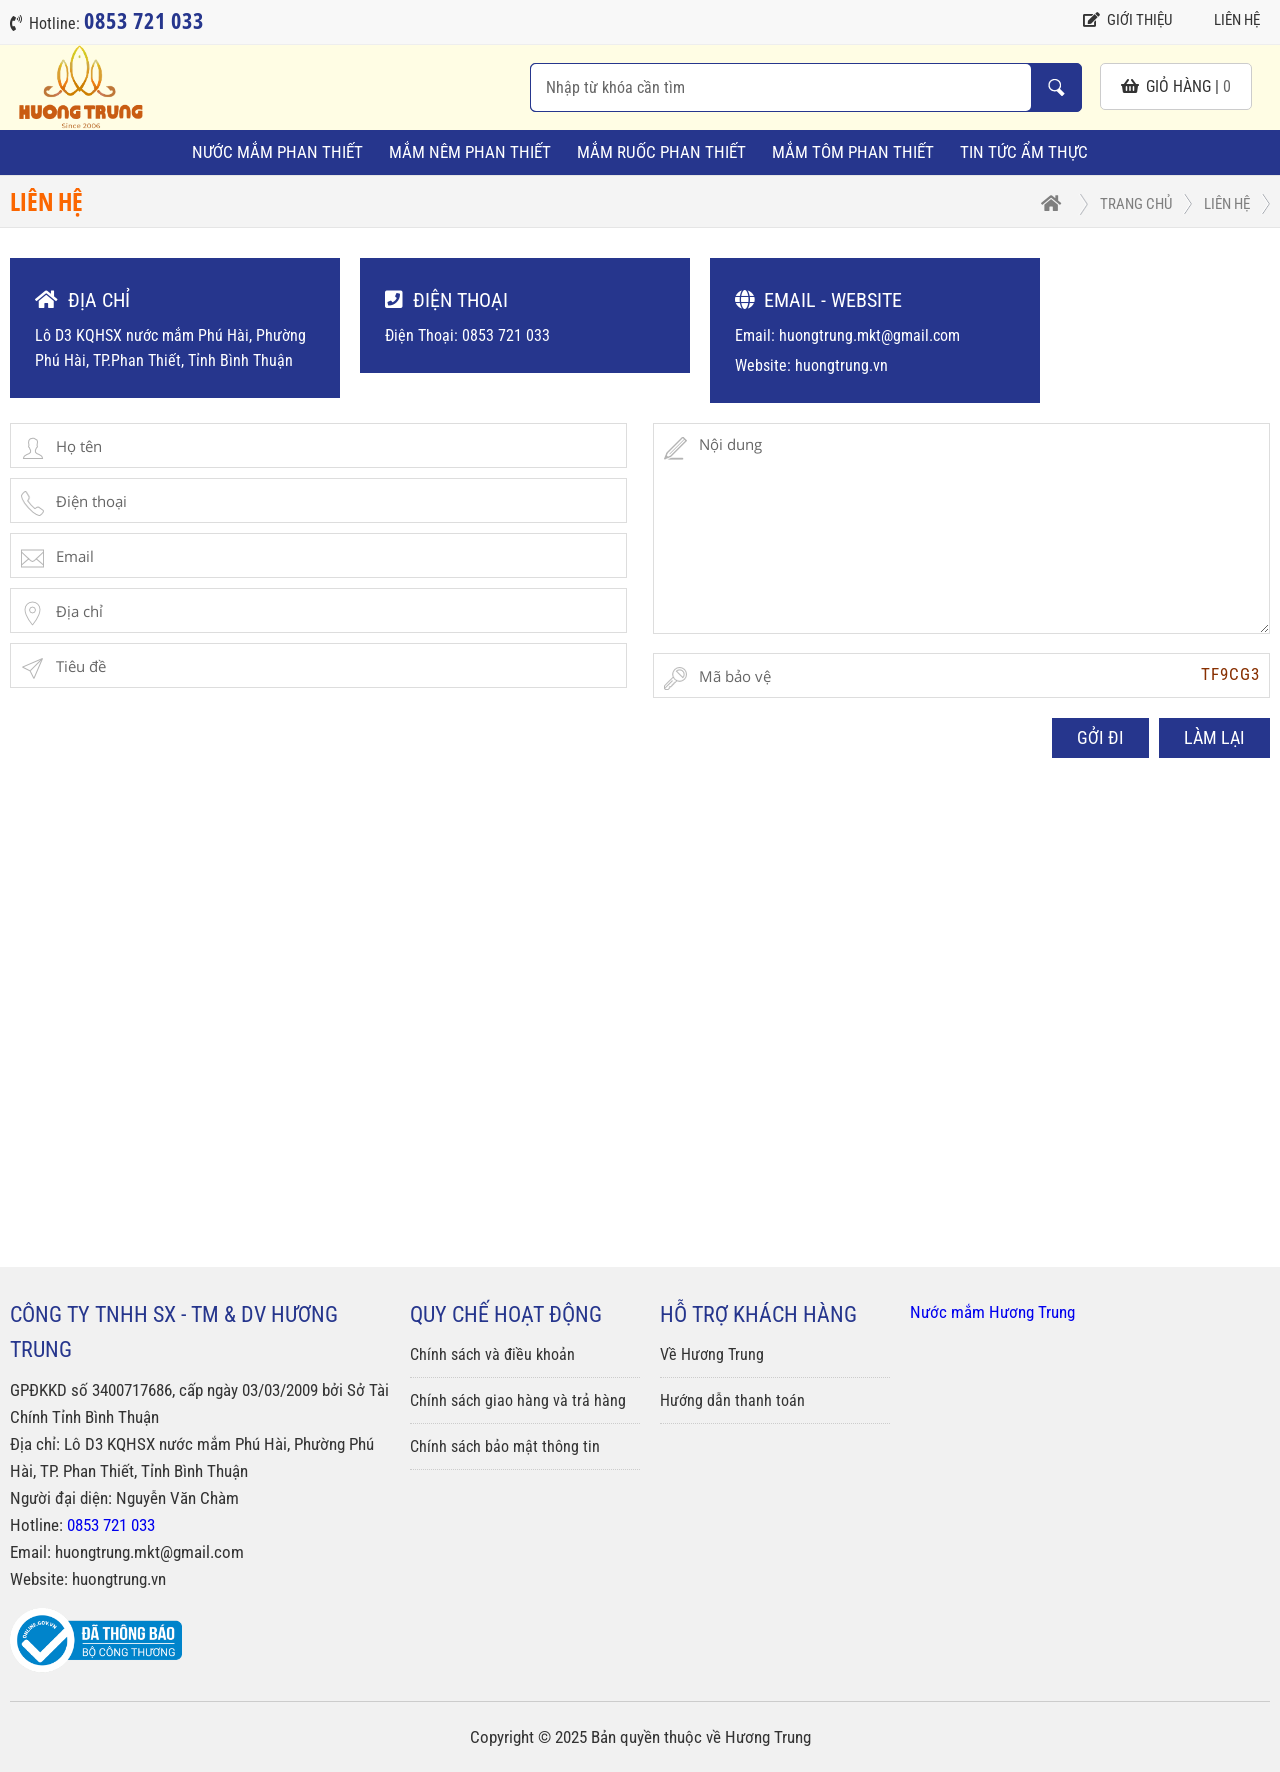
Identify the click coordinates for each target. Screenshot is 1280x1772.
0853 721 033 (111, 1525)
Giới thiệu (1127, 20)
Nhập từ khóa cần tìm (1056, 87)
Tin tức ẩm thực (1024, 152)
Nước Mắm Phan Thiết (277, 152)
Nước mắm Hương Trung (992, 1312)
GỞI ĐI (1100, 737)
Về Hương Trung (712, 1354)
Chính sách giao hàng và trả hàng (518, 1400)
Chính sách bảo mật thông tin (505, 1446)
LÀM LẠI (1214, 737)
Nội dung (961, 528)
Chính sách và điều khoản (492, 1354)
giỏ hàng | (1176, 86)
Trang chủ (1136, 204)
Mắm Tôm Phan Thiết (853, 152)
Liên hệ (1226, 20)
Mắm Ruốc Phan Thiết (661, 152)
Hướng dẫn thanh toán (732, 1400)
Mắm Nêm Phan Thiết (470, 152)
